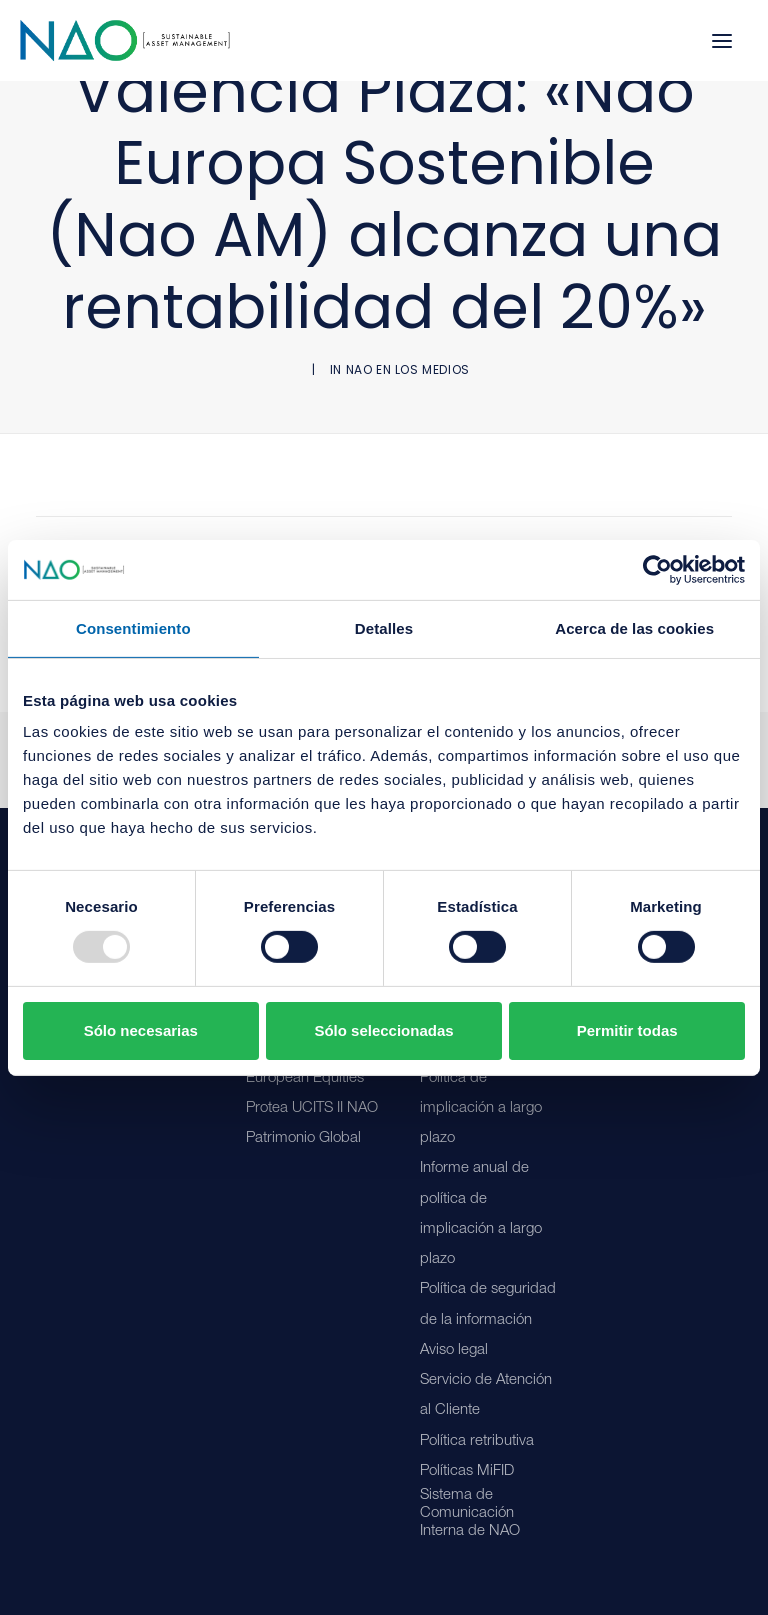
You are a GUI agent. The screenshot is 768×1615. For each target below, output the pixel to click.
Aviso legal (454, 1350)
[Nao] (125, 40)
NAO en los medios (408, 369)
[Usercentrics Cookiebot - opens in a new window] (657, 569)
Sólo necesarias (141, 1030)
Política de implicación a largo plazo (481, 1109)
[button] (722, 40)
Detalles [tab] (384, 627)
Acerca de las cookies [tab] (634, 627)
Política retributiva (477, 1441)
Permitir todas (627, 1030)
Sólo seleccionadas (383, 1030)
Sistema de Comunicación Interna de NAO (470, 1513)
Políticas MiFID (467, 1471)
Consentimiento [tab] (133, 627)
